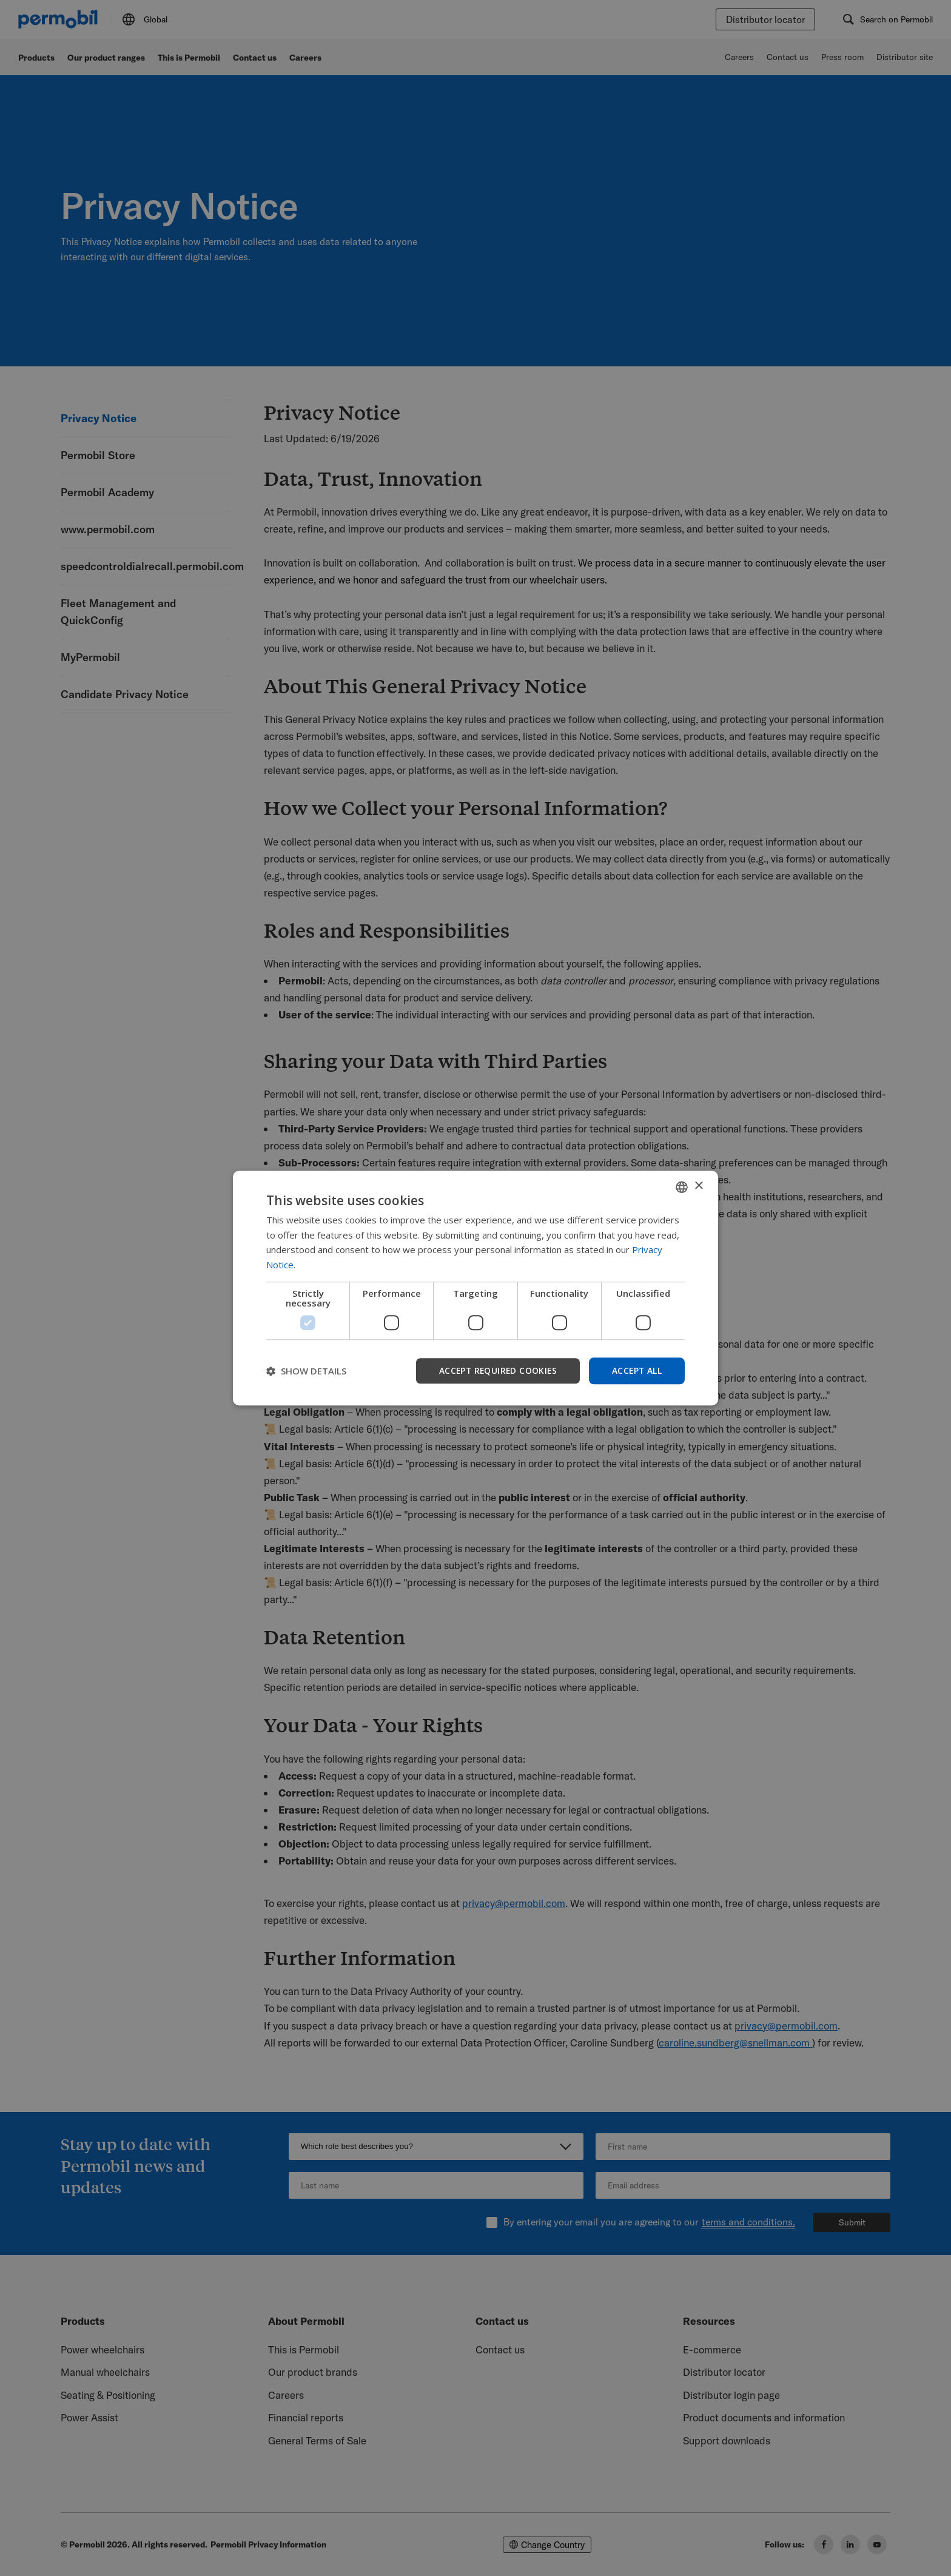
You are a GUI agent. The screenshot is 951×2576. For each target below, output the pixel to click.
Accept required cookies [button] (495, 1370)
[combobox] (682, 1186)
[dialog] (475, 1287)
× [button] (698, 1186)
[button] (306, 1370)
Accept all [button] (636, 1370)
